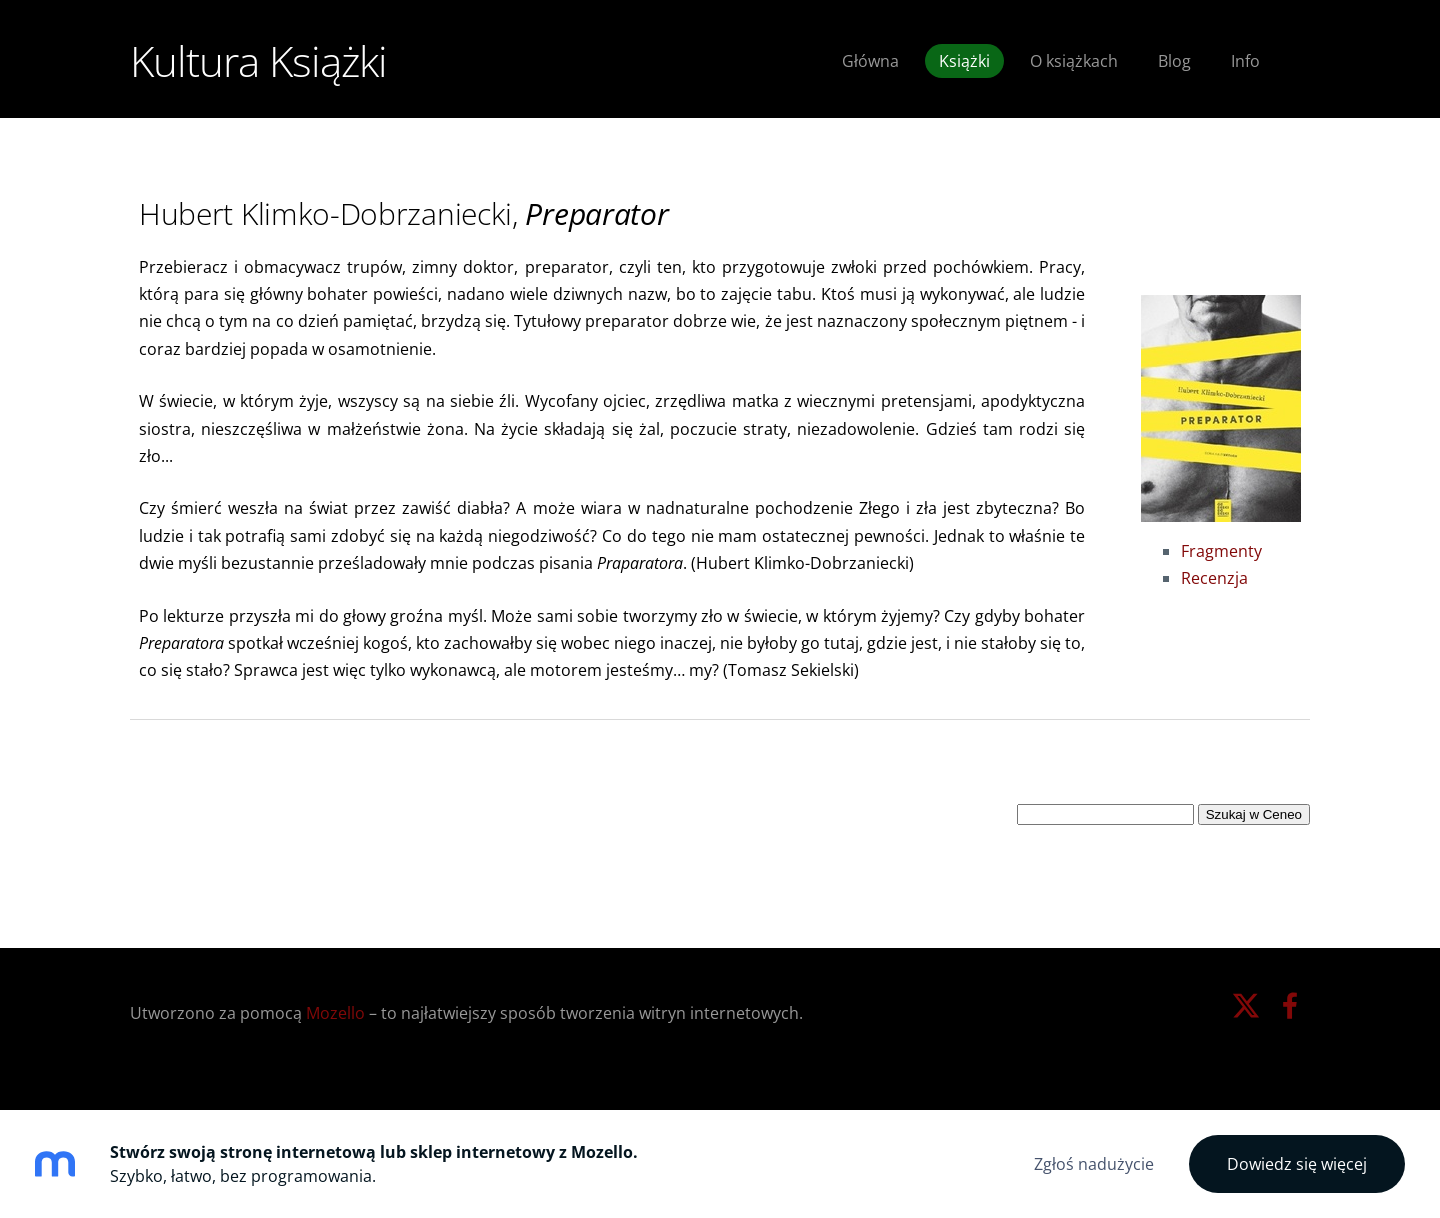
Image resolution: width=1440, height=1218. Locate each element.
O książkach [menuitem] (1074, 61)
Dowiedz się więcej (1297, 1164)
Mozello (335, 1013)
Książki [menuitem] (964, 61)
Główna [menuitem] (870, 61)
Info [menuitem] (1245, 61)
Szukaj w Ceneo (1254, 814)
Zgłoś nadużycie (1094, 1164)
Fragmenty (1221, 551)
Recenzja (1214, 578)
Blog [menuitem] (1174, 61)
